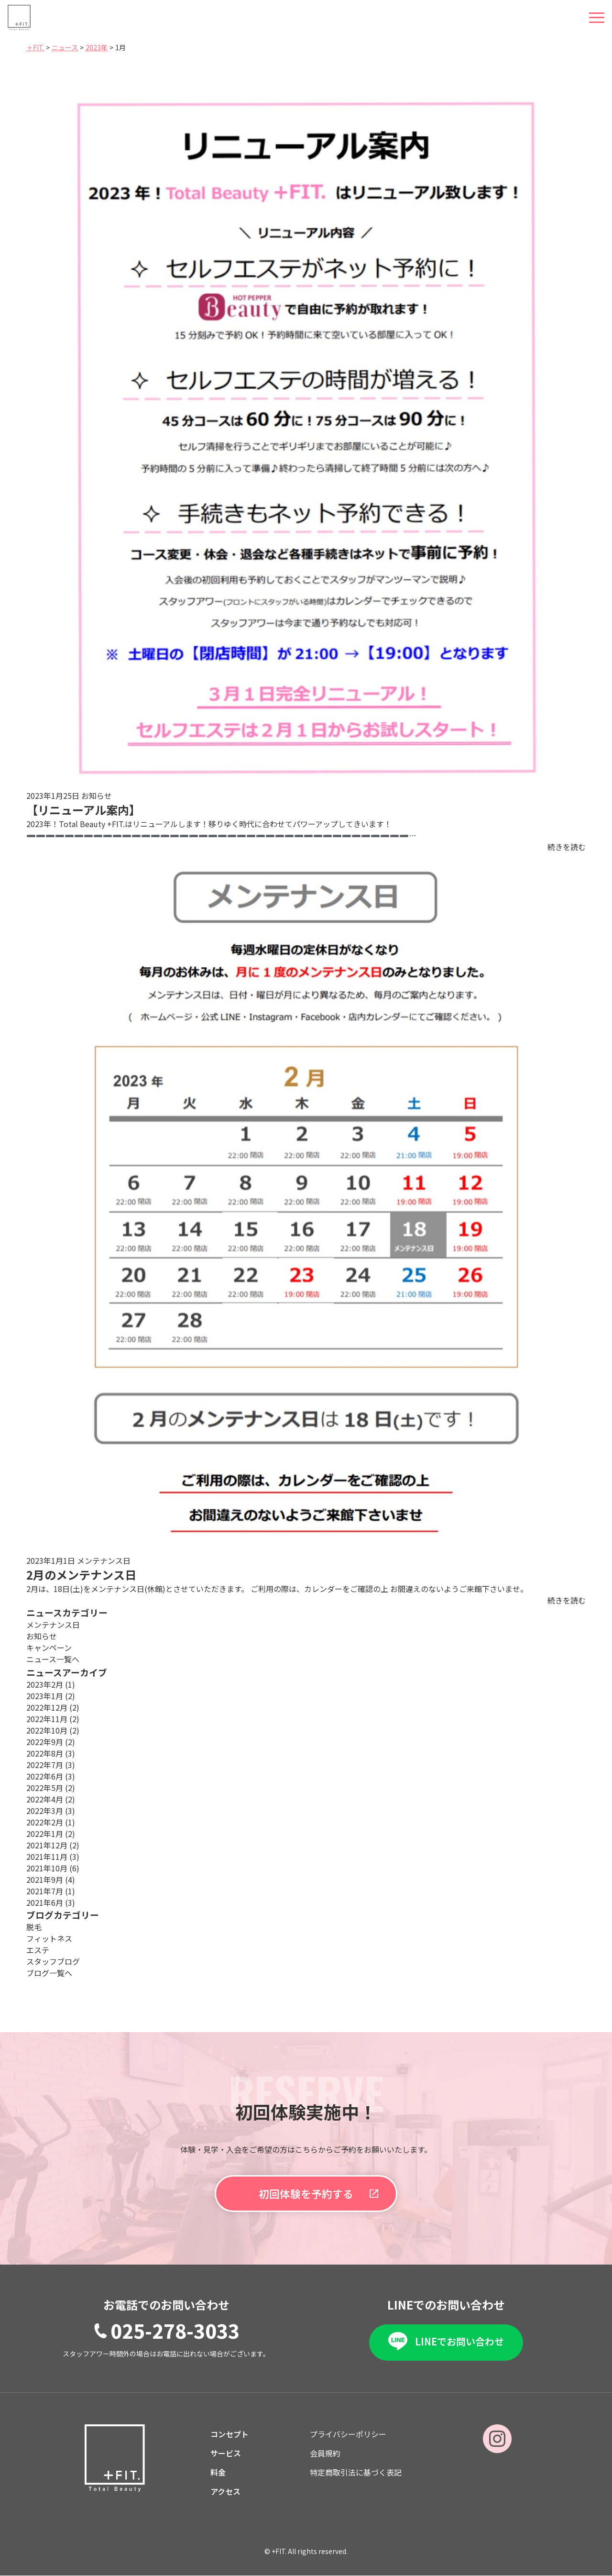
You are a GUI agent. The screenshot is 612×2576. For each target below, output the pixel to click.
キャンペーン (49, 1647)
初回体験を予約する (306, 2193)
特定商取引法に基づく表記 (356, 2472)
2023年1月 (50, 1696)
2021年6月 (50, 1902)
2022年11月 (52, 1719)
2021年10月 (52, 1868)
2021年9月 (50, 1879)
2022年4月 (50, 1799)
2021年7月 (50, 1891)
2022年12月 (52, 1707)
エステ (37, 1950)
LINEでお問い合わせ (459, 2341)
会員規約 (325, 2453)
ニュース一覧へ (52, 1659)
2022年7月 (50, 1764)
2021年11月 (52, 1856)
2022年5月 (50, 1787)
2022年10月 (52, 1730)
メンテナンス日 (53, 1624)
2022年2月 (50, 1822)
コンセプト (229, 2434)
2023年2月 (50, 1684)
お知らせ (41, 1636)
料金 (218, 2472)
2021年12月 (52, 1845)
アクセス (225, 2492)
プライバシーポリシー (348, 2434)
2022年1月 (50, 1833)
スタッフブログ (53, 1961)
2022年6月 (50, 1776)
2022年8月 (50, 1753)
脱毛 (34, 1927)
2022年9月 (50, 1741)
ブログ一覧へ (49, 1973)
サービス (225, 2453)
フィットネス (49, 1938)
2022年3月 (50, 1810)
